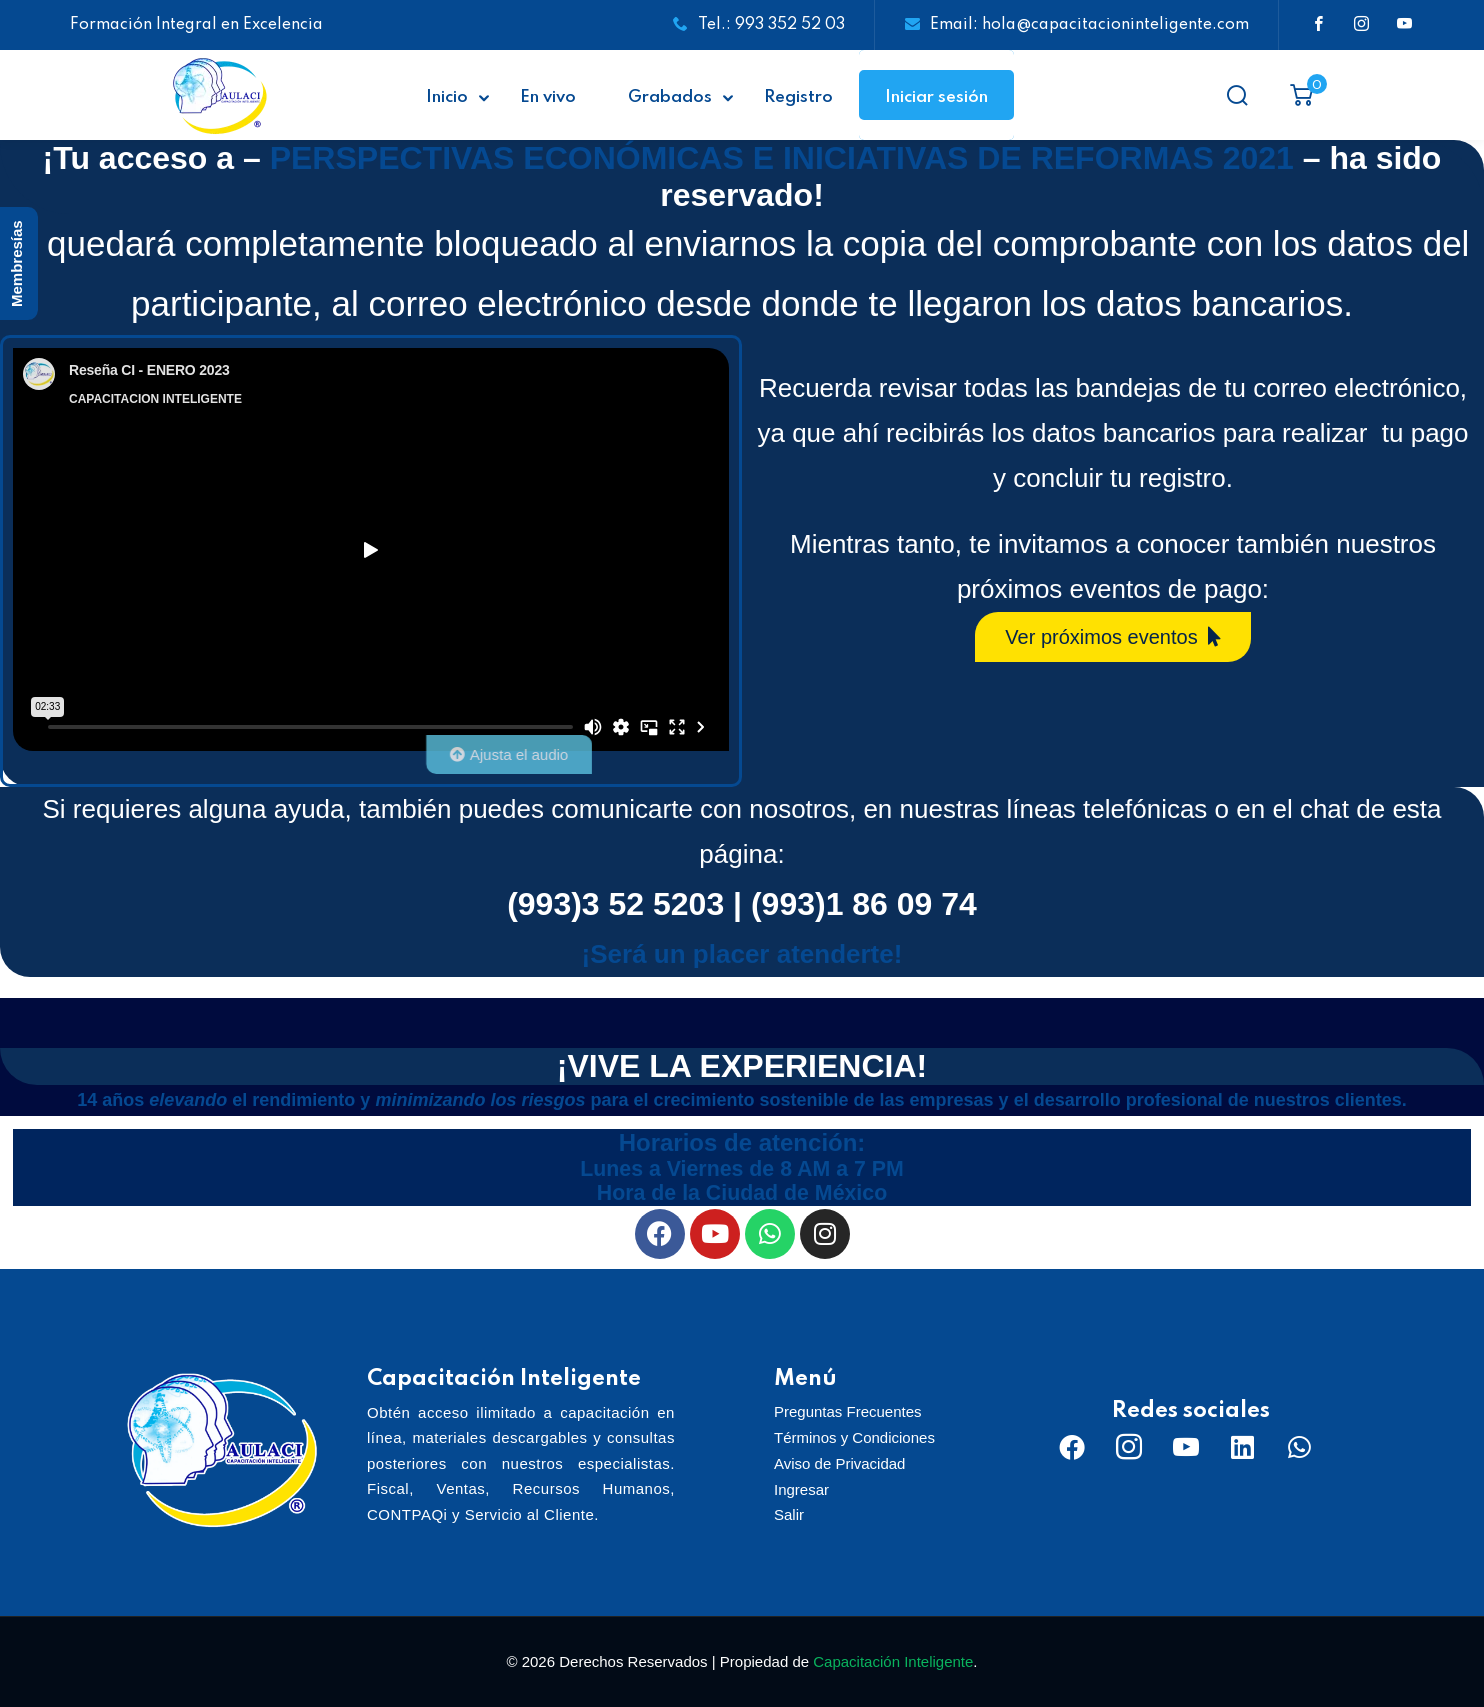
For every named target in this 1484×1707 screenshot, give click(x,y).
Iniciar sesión (936, 97)
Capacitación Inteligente (893, 1661)
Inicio (447, 97)
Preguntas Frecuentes (848, 1411)
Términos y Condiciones (854, 1437)
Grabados (670, 97)
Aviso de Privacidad (839, 1463)
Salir (789, 1514)
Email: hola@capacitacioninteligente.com (1077, 25)
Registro (798, 97)
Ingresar (801, 1489)
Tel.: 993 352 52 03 (759, 25)
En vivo (548, 97)
